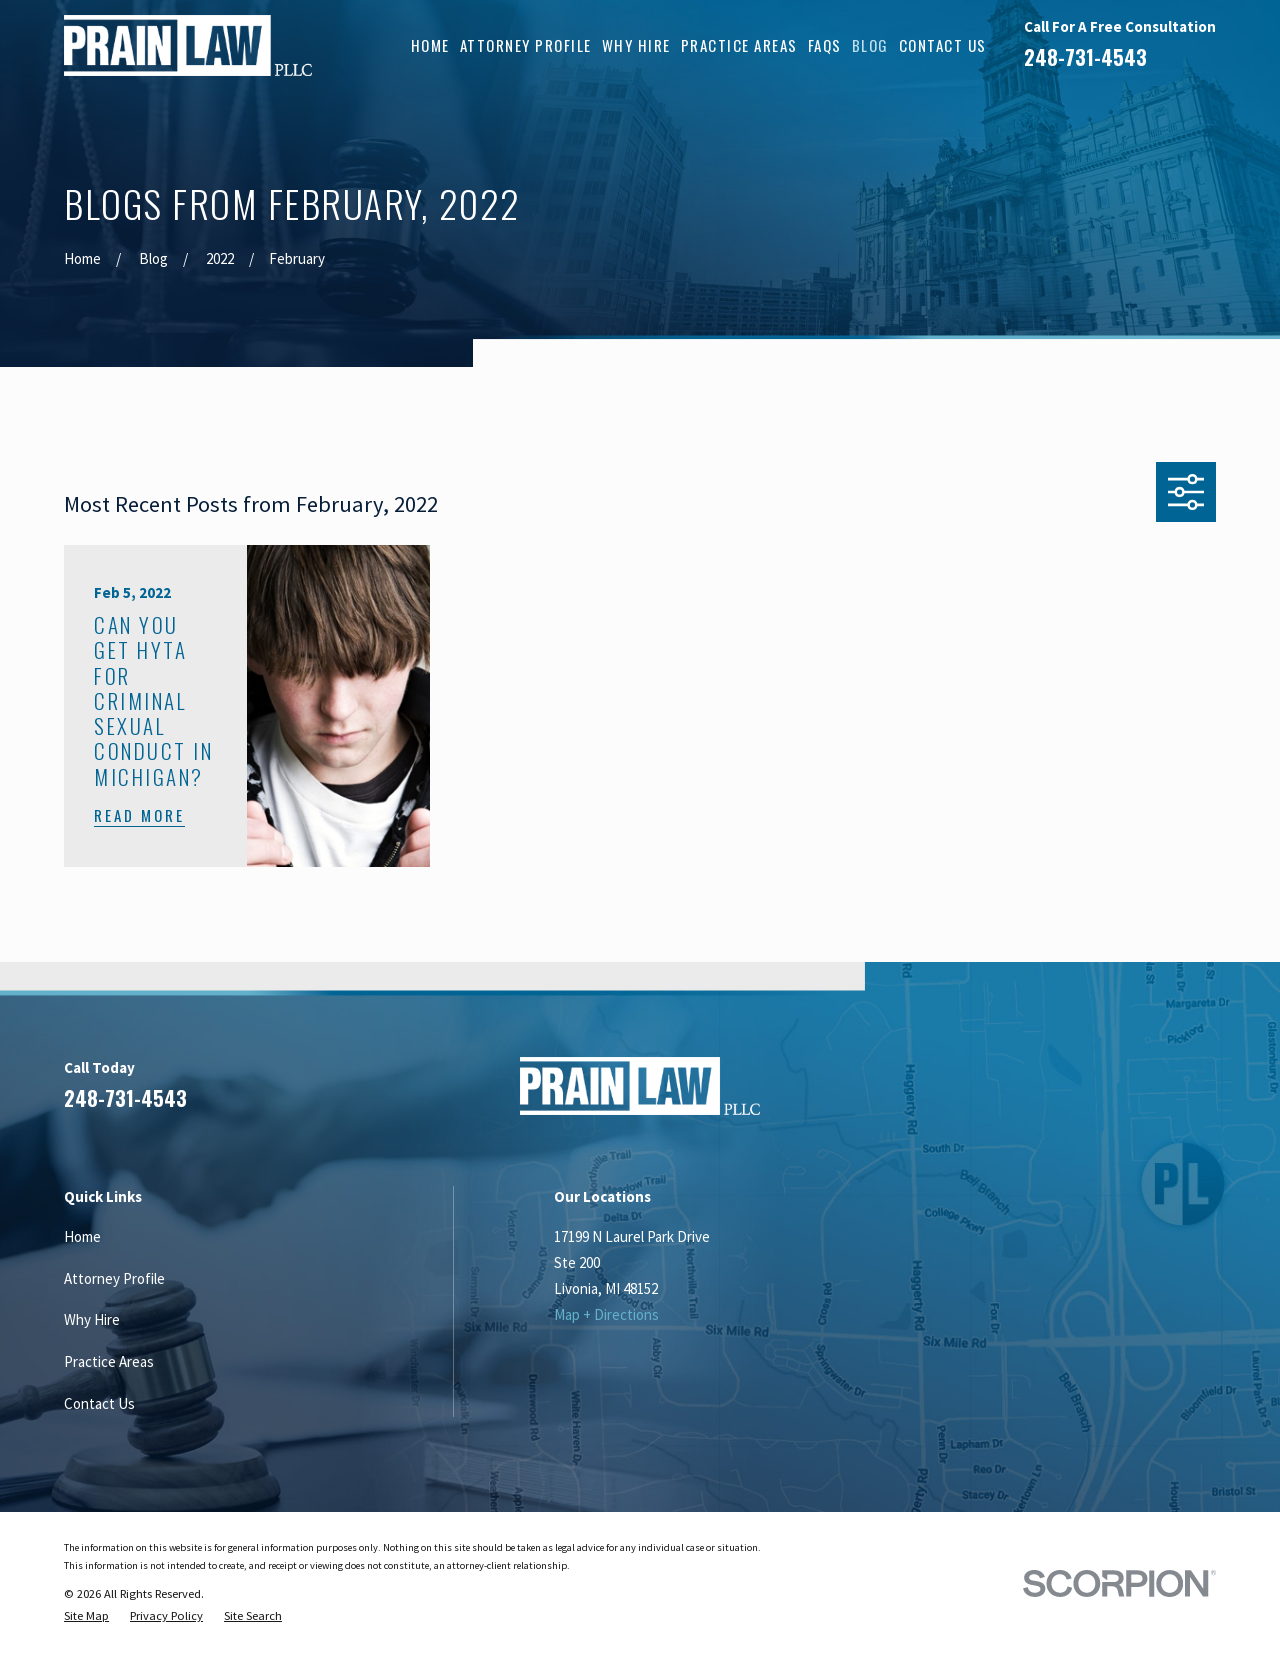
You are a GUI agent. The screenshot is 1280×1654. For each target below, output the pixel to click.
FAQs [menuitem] (825, 45)
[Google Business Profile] (1157, 1093)
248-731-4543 (1085, 57)
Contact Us (99, 1403)
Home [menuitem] (430, 45)
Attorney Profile (114, 1278)
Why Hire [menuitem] (636, 45)
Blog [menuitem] (870, 45)
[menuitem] (86, 1616)
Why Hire (92, 1319)
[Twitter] (1205, 1093)
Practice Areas (109, 1361)
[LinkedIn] (1110, 1093)
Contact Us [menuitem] (943, 45)
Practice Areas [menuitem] (739, 45)
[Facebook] (1062, 1093)
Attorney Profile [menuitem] (526, 45)
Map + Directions (606, 1314)
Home (82, 1236)
